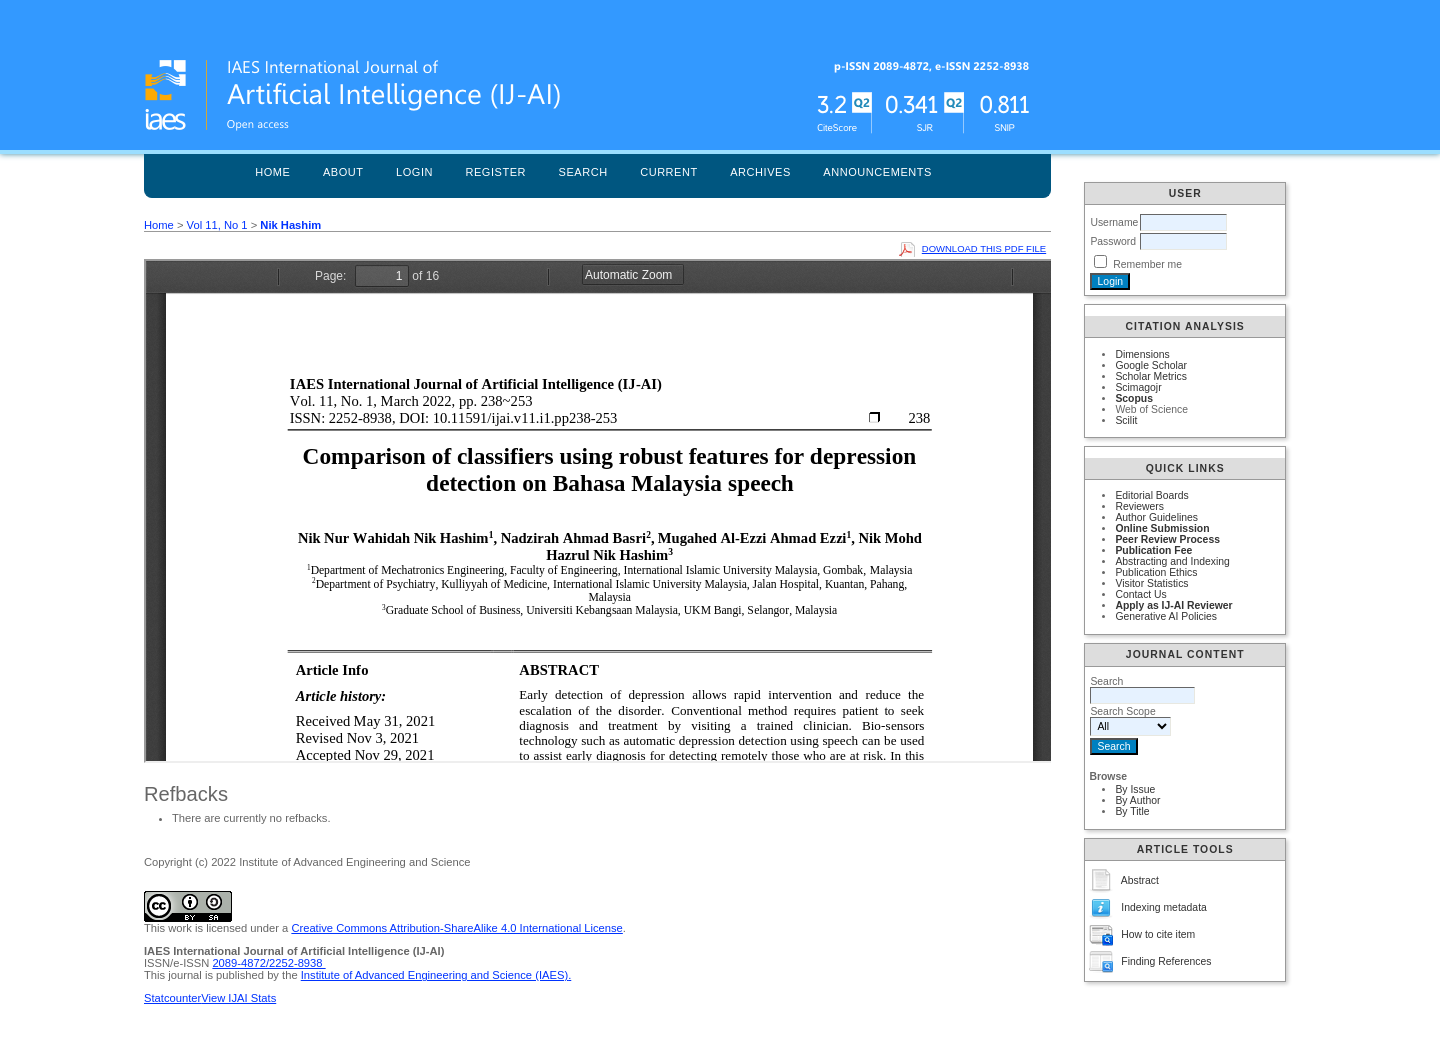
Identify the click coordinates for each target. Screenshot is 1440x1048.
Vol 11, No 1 (217, 225)
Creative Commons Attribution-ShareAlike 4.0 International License (456, 928)
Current (669, 172)
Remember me (1147, 264)
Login (414, 172)
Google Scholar (1151, 365)
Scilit (1126, 420)
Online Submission (1162, 528)
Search (583, 172)
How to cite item (1158, 934)
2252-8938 (297, 963)
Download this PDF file (984, 248)
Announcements (877, 172)
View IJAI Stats (238, 998)
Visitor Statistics (1151, 583)
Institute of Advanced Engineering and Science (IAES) (434, 975)
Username (1114, 222)
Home (272, 172)
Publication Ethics (1156, 572)
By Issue (1135, 789)
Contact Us (1140, 594)
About (343, 172)
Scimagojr (1138, 387)
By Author (1137, 800)
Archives (760, 172)
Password (1113, 241)
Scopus (1134, 398)
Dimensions (1142, 354)
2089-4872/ (240, 963)
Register (495, 172)
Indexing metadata (1164, 907)
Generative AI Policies (1166, 616)
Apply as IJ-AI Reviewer (1173, 605)
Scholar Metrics (1151, 376)
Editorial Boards (1151, 495)
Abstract (1140, 880)
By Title (1132, 811)
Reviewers (1139, 506)
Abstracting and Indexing (1172, 561)
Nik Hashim (290, 225)
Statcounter (172, 998)
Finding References (1166, 961)
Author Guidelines (1156, 517)
